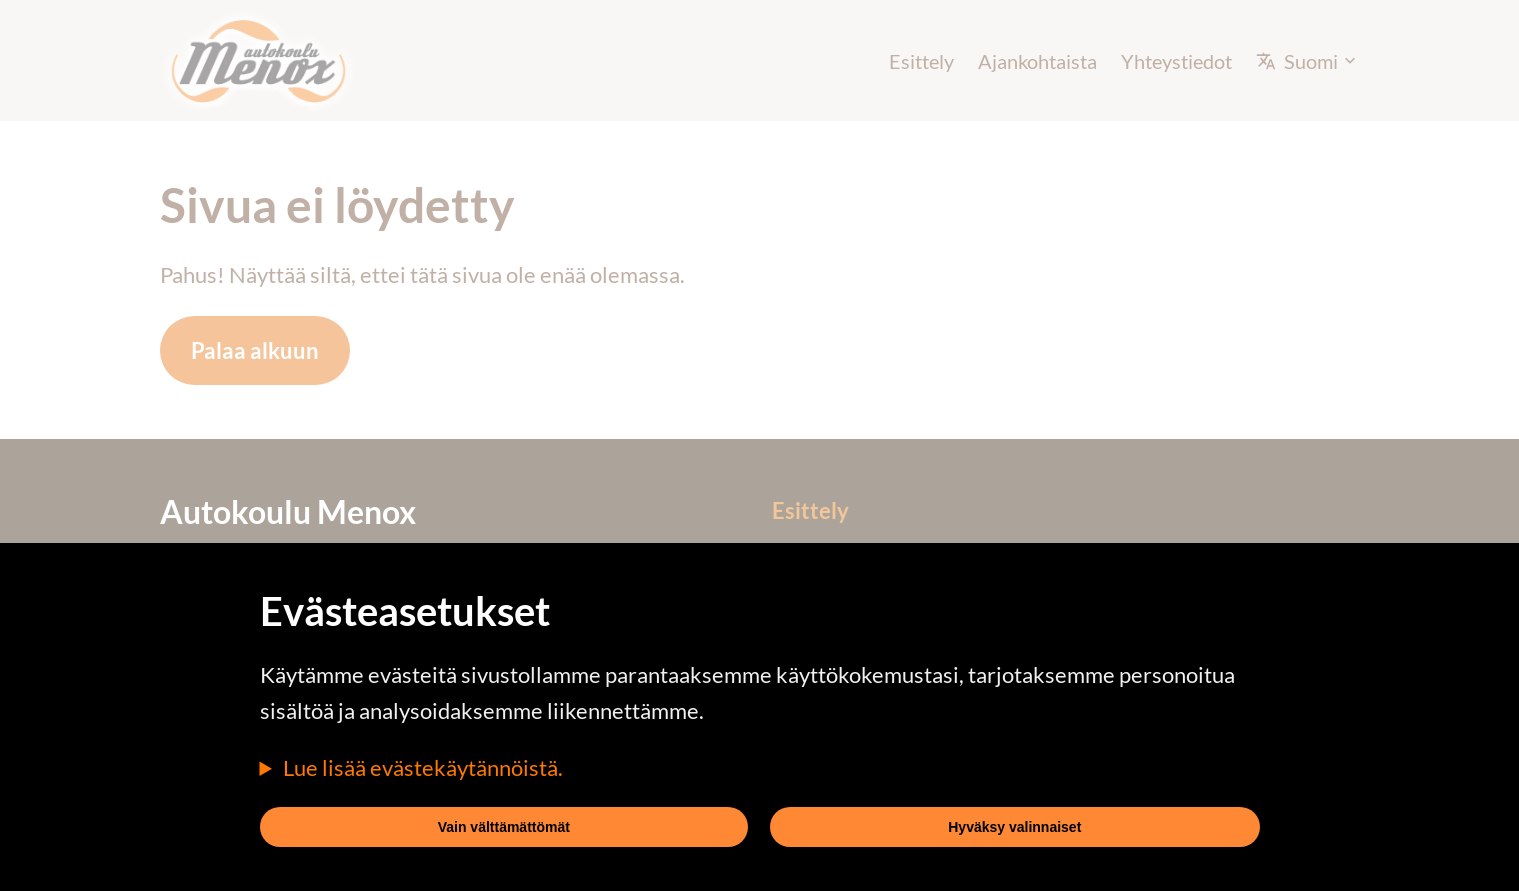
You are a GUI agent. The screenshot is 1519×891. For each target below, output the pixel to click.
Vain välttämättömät (504, 827)
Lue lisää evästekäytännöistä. (423, 767)
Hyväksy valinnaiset (1014, 827)
